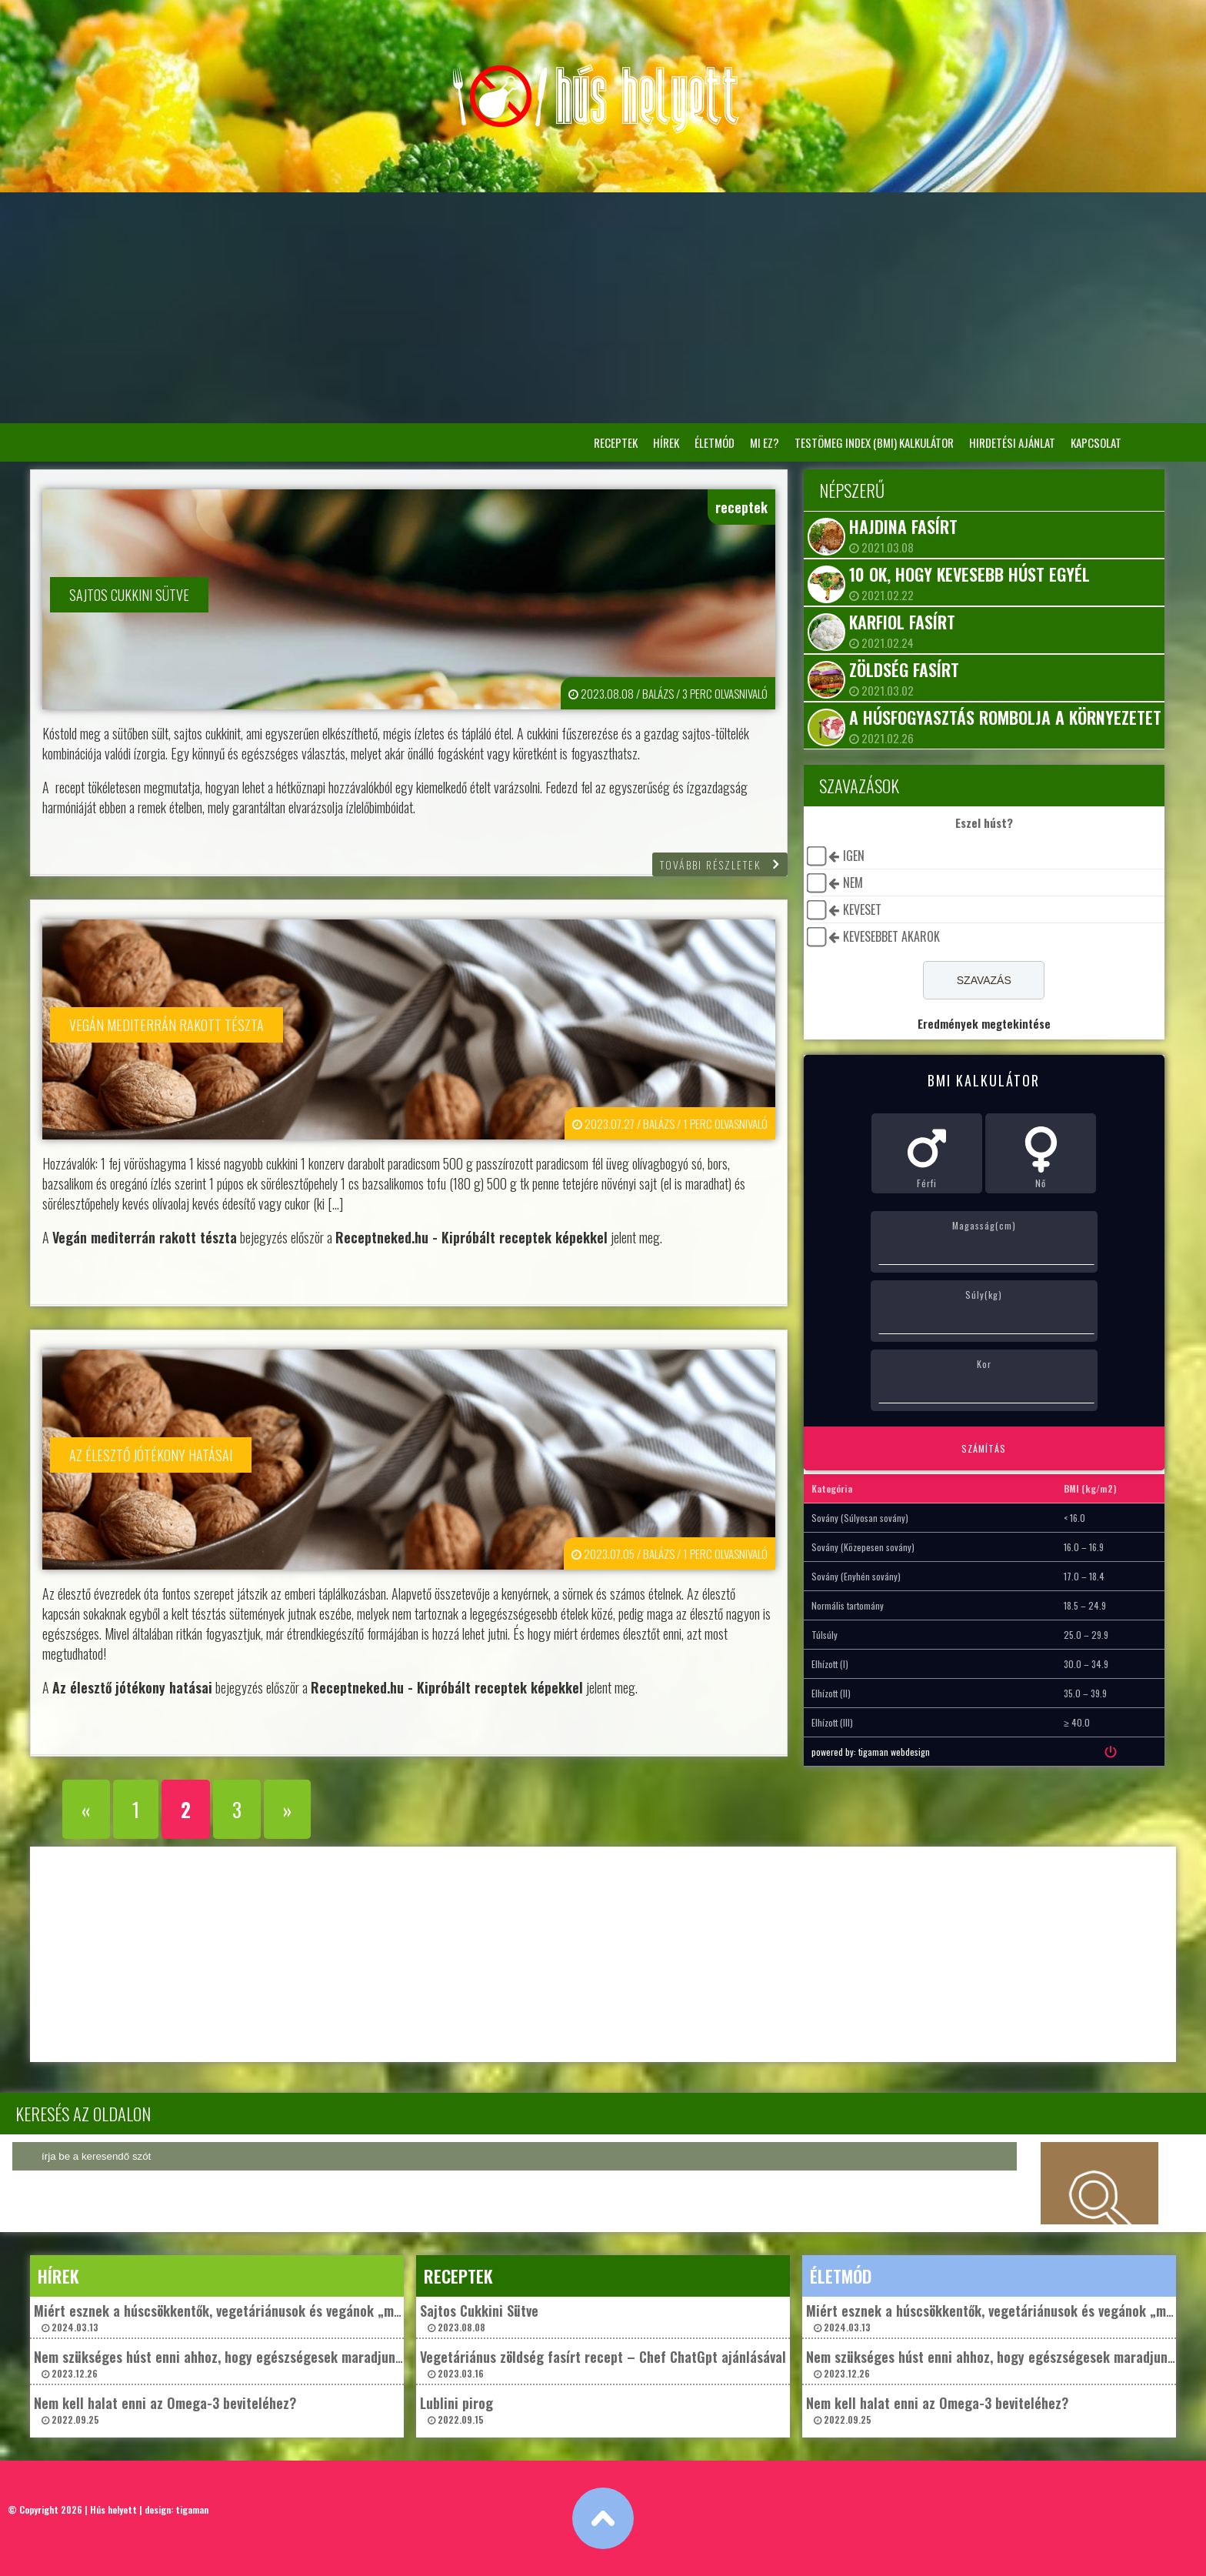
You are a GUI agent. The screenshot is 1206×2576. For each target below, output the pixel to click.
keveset (862, 909)
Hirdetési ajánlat (1012, 442)
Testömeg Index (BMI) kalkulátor (874, 442)
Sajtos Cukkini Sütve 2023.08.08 (479, 2317)
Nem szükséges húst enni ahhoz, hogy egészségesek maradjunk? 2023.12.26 (221, 2363)
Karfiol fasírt (902, 621)
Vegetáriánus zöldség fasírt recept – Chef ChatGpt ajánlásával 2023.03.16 (603, 2363)
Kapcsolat (1096, 442)
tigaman (191, 2509)
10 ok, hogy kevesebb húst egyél (969, 574)
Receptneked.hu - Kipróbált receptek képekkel (471, 1237)
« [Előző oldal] (86, 1809)
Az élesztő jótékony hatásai (132, 1687)
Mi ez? (764, 442)
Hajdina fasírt (903, 526)
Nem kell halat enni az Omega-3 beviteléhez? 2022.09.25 (165, 2409)
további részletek (710, 864)
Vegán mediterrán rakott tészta (144, 1237)
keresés (1100, 2183)
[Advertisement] (603, 307)
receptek (616, 442)
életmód (715, 442)
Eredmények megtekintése (984, 1023)
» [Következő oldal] (287, 1809)
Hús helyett (113, 2509)
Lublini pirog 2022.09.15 (456, 2409)
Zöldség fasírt (904, 669)
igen (854, 855)
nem (853, 882)
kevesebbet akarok (891, 936)
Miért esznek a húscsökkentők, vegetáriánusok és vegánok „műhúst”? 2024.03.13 (236, 2317)
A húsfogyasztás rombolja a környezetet (1005, 717)
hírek (666, 442)
